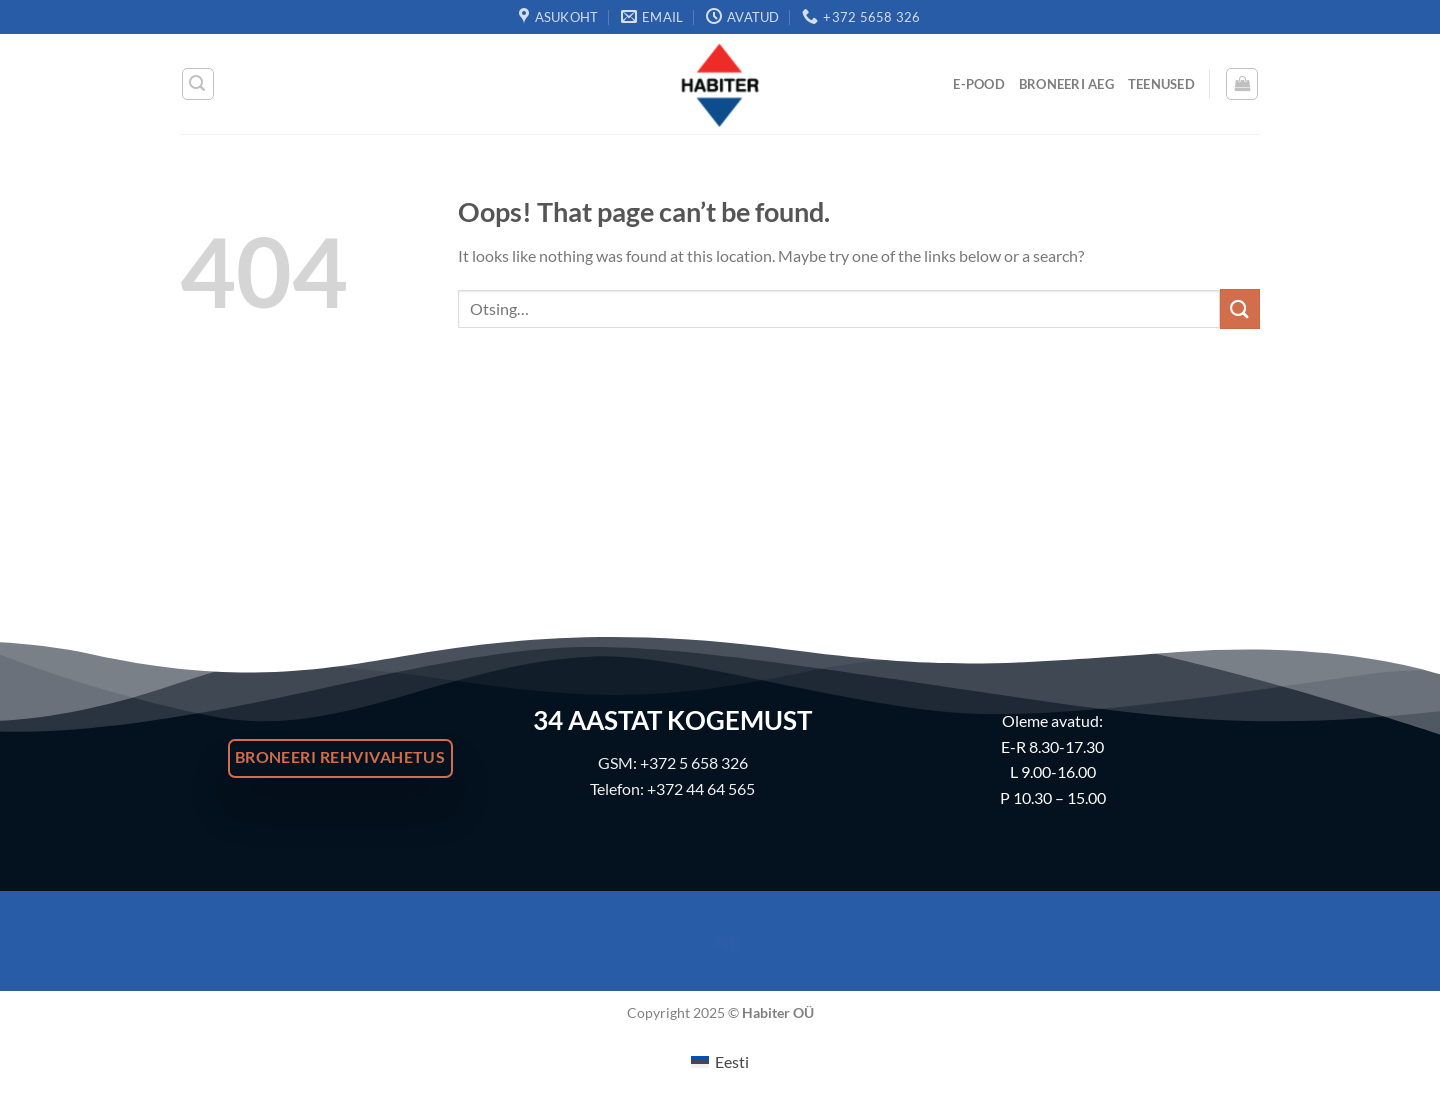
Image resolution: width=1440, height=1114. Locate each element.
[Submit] (1240, 308)
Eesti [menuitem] (732, 1061)
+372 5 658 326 (694, 762)
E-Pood (979, 84)
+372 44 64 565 (701, 788)
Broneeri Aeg (1066, 84)
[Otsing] (198, 84)
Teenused (1161, 84)
